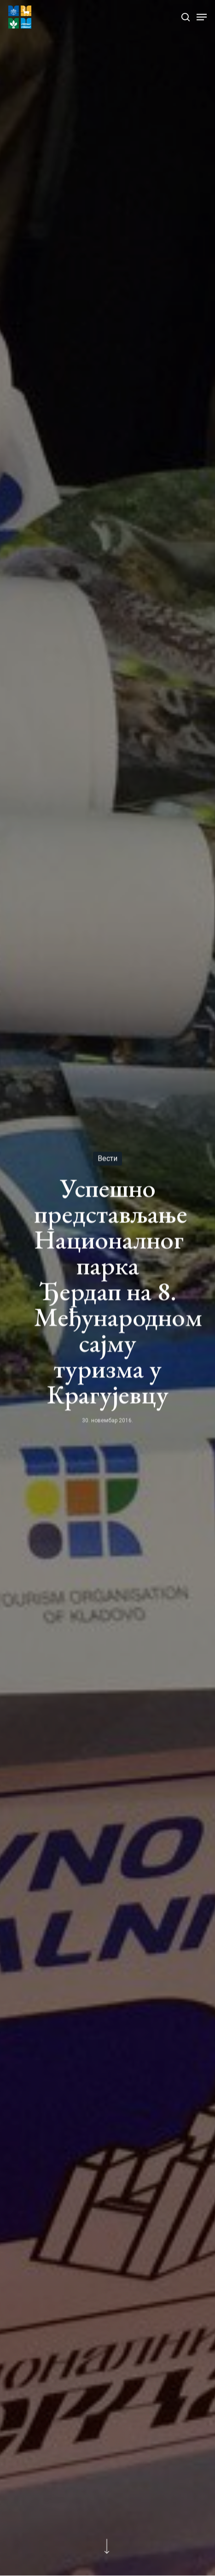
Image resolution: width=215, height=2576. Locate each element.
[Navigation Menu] (202, 17)
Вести (107, 1159)
